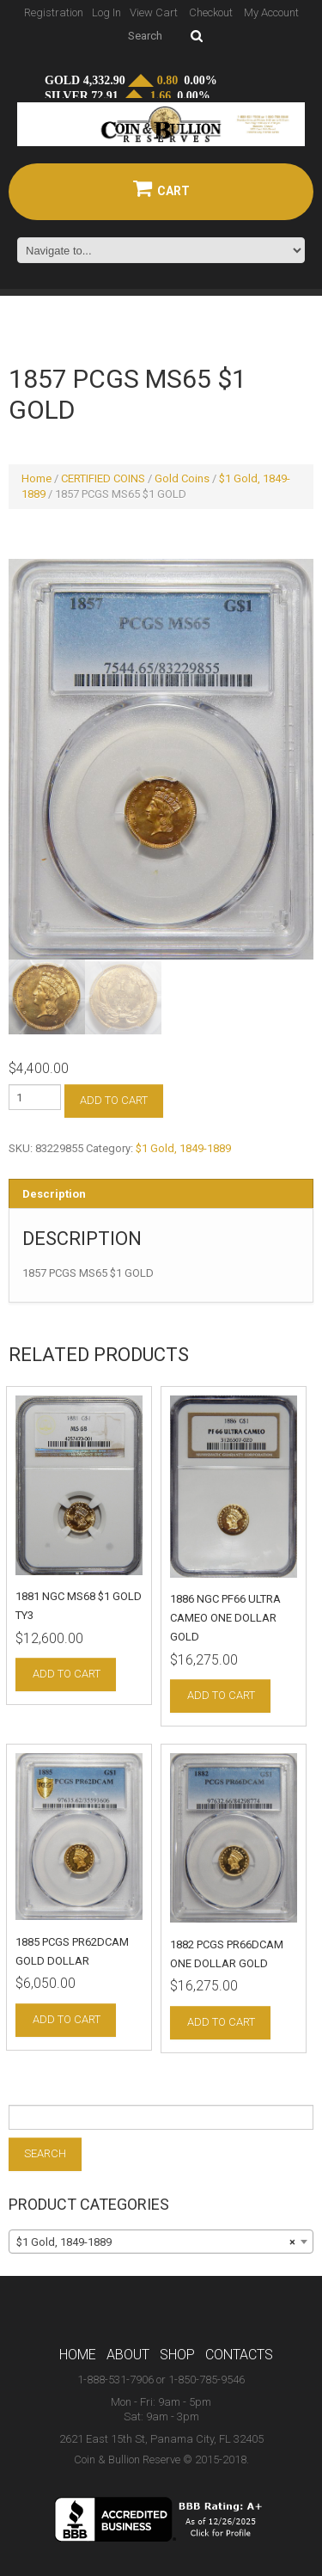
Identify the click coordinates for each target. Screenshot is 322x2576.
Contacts (239, 2356)
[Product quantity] (35, 1100)
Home (36, 478)
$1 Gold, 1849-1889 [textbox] (155, 2244)
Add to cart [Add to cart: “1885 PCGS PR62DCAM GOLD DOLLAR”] (66, 2021)
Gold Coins (182, 478)
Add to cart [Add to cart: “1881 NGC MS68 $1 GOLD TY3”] (66, 1676)
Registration (53, 12)
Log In (106, 12)
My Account (271, 12)
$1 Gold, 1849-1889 (183, 1150)
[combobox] (161, 2243)
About (127, 2356)
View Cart (154, 12)
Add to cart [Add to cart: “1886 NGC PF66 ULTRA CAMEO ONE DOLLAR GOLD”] (221, 1697)
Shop (177, 2356)
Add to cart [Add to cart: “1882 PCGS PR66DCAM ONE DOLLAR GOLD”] (221, 2023)
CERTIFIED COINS (103, 478)
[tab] (161, 1196)
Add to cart (114, 1102)
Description (54, 1196)
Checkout (211, 12)
